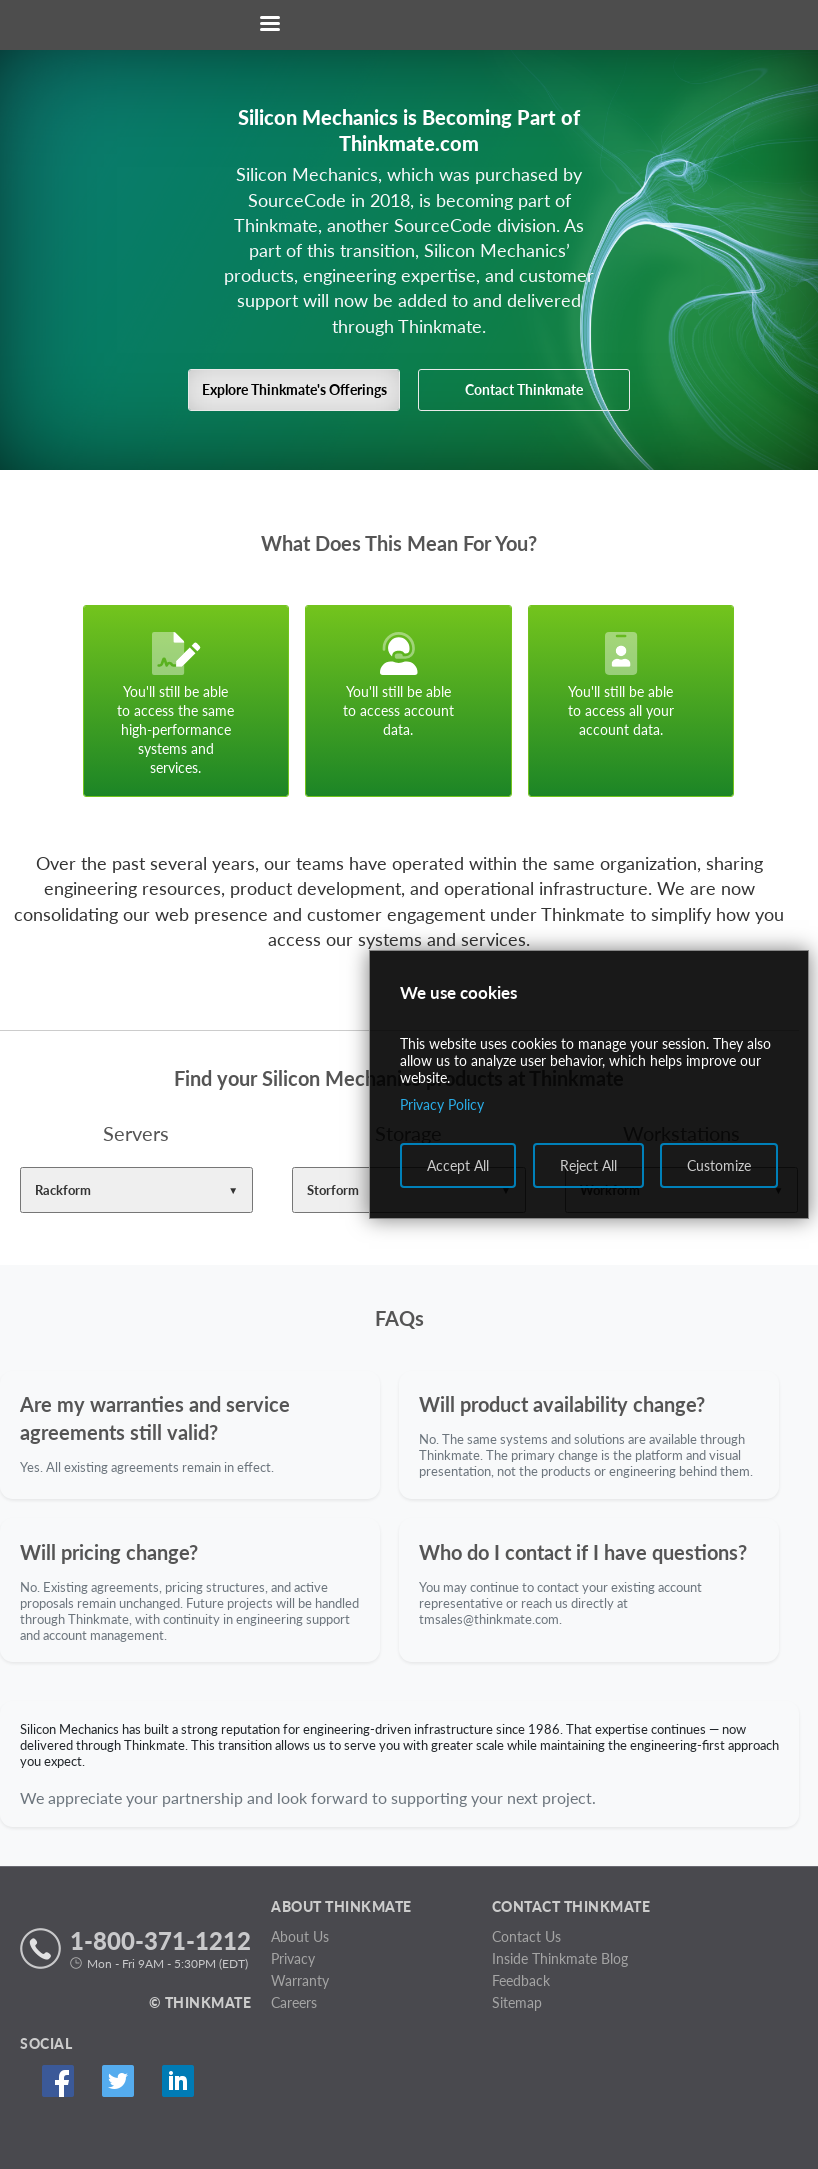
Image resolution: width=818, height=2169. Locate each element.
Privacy (293, 1958)
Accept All (458, 1165)
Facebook (57, 2081)
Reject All (588, 1165)
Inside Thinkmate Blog (560, 1958)
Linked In (177, 2081)
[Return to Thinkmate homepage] (405, 25)
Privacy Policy (442, 1104)
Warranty (300, 1980)
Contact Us (526, 1936)
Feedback (521, 1980)
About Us (300, 1936)
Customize (719, 1165)
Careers (294, 2002)
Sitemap (517, 2002)
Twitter (117, 2081)
